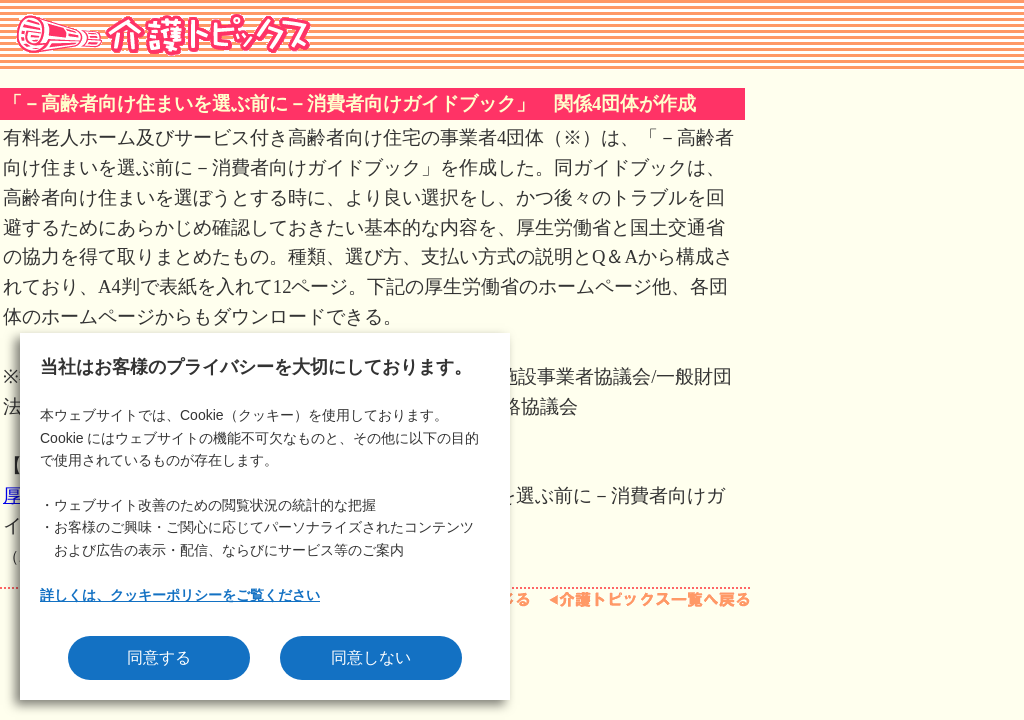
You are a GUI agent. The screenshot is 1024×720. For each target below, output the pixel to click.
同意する (159, 657)
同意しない (371, 657)
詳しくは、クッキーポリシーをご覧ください (180, 595)
